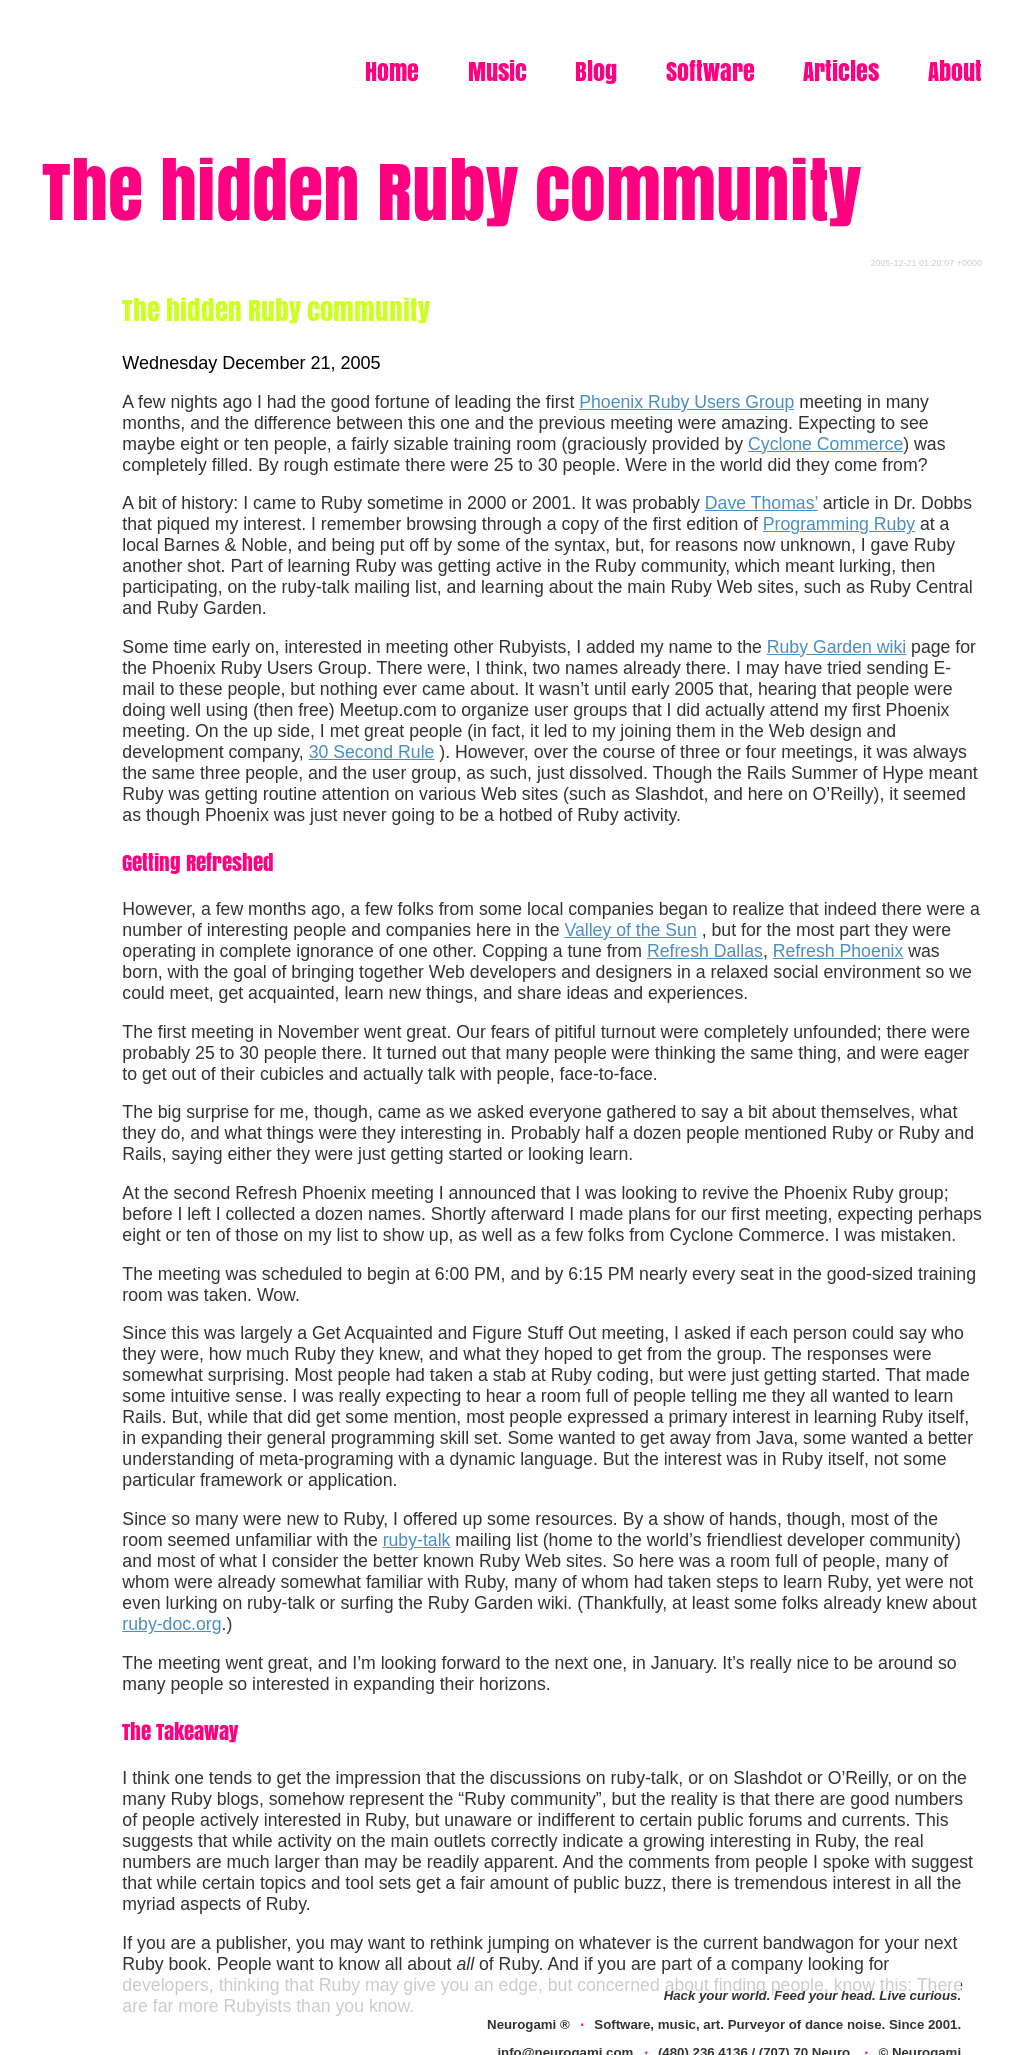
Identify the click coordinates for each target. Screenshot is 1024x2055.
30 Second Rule (372, 752)
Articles (841, 71)
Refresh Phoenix (838, 951)
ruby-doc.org (171, 1624)
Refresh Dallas (705, 951)
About (955, 71)
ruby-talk (417, 1540)
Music (497, 71)
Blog (596, 71)
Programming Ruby (839, 524)
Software (710, 71)
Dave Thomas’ (761, 503)
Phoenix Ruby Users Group (686, 402)
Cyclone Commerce (825, 444)
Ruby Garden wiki (836, 647)
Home (392, 71)
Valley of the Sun (630, 930)
